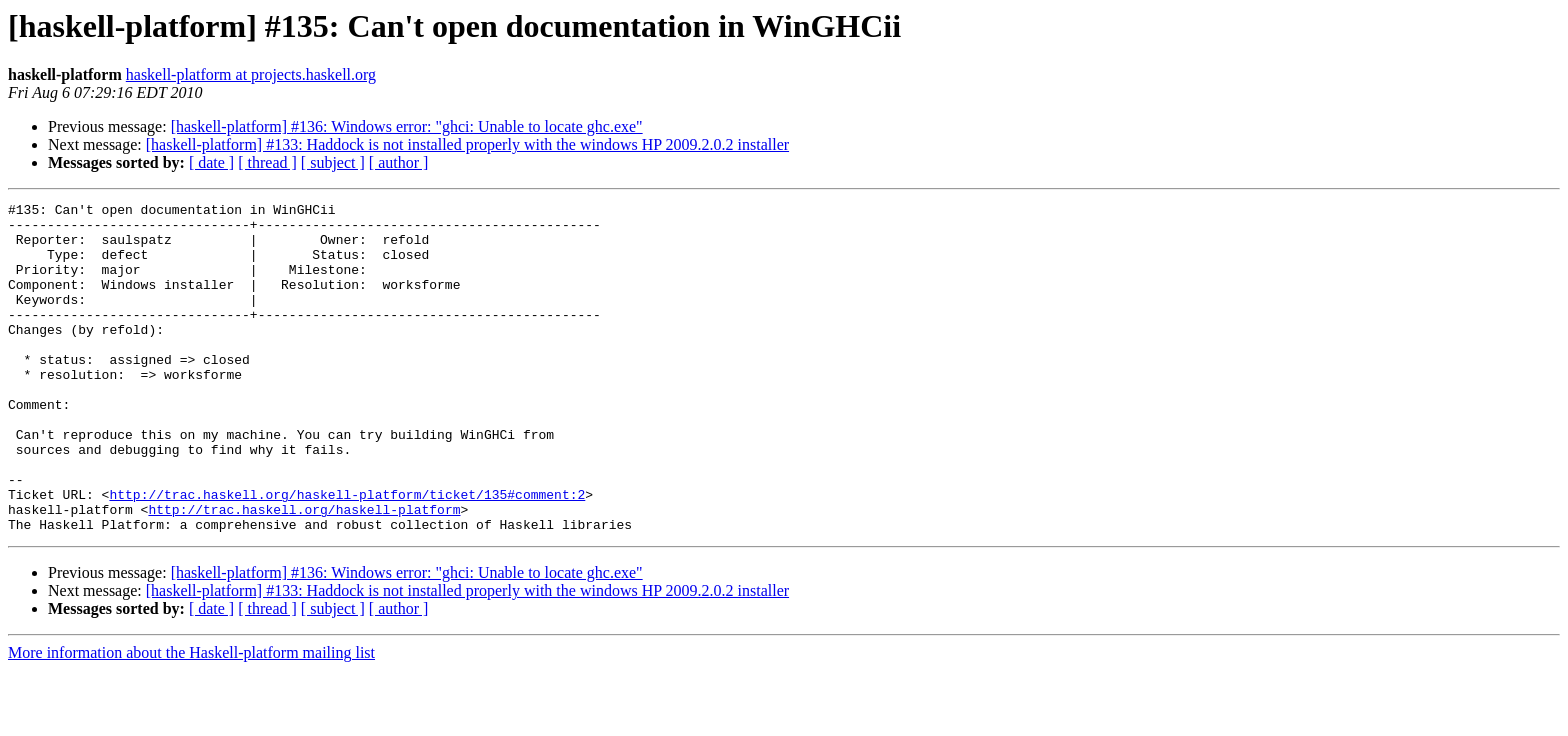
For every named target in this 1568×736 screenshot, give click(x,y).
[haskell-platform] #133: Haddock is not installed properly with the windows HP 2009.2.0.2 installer (467, 144)
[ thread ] (267, 162)
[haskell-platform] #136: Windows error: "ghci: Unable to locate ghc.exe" (407, 126)
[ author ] (399, 162)
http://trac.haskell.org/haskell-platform (304, 572)
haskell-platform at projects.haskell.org (251, 74)
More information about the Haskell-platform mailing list (191, 718)
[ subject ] (333, 162)
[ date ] (211, 162)
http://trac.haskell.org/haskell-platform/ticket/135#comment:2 (347, 554)
